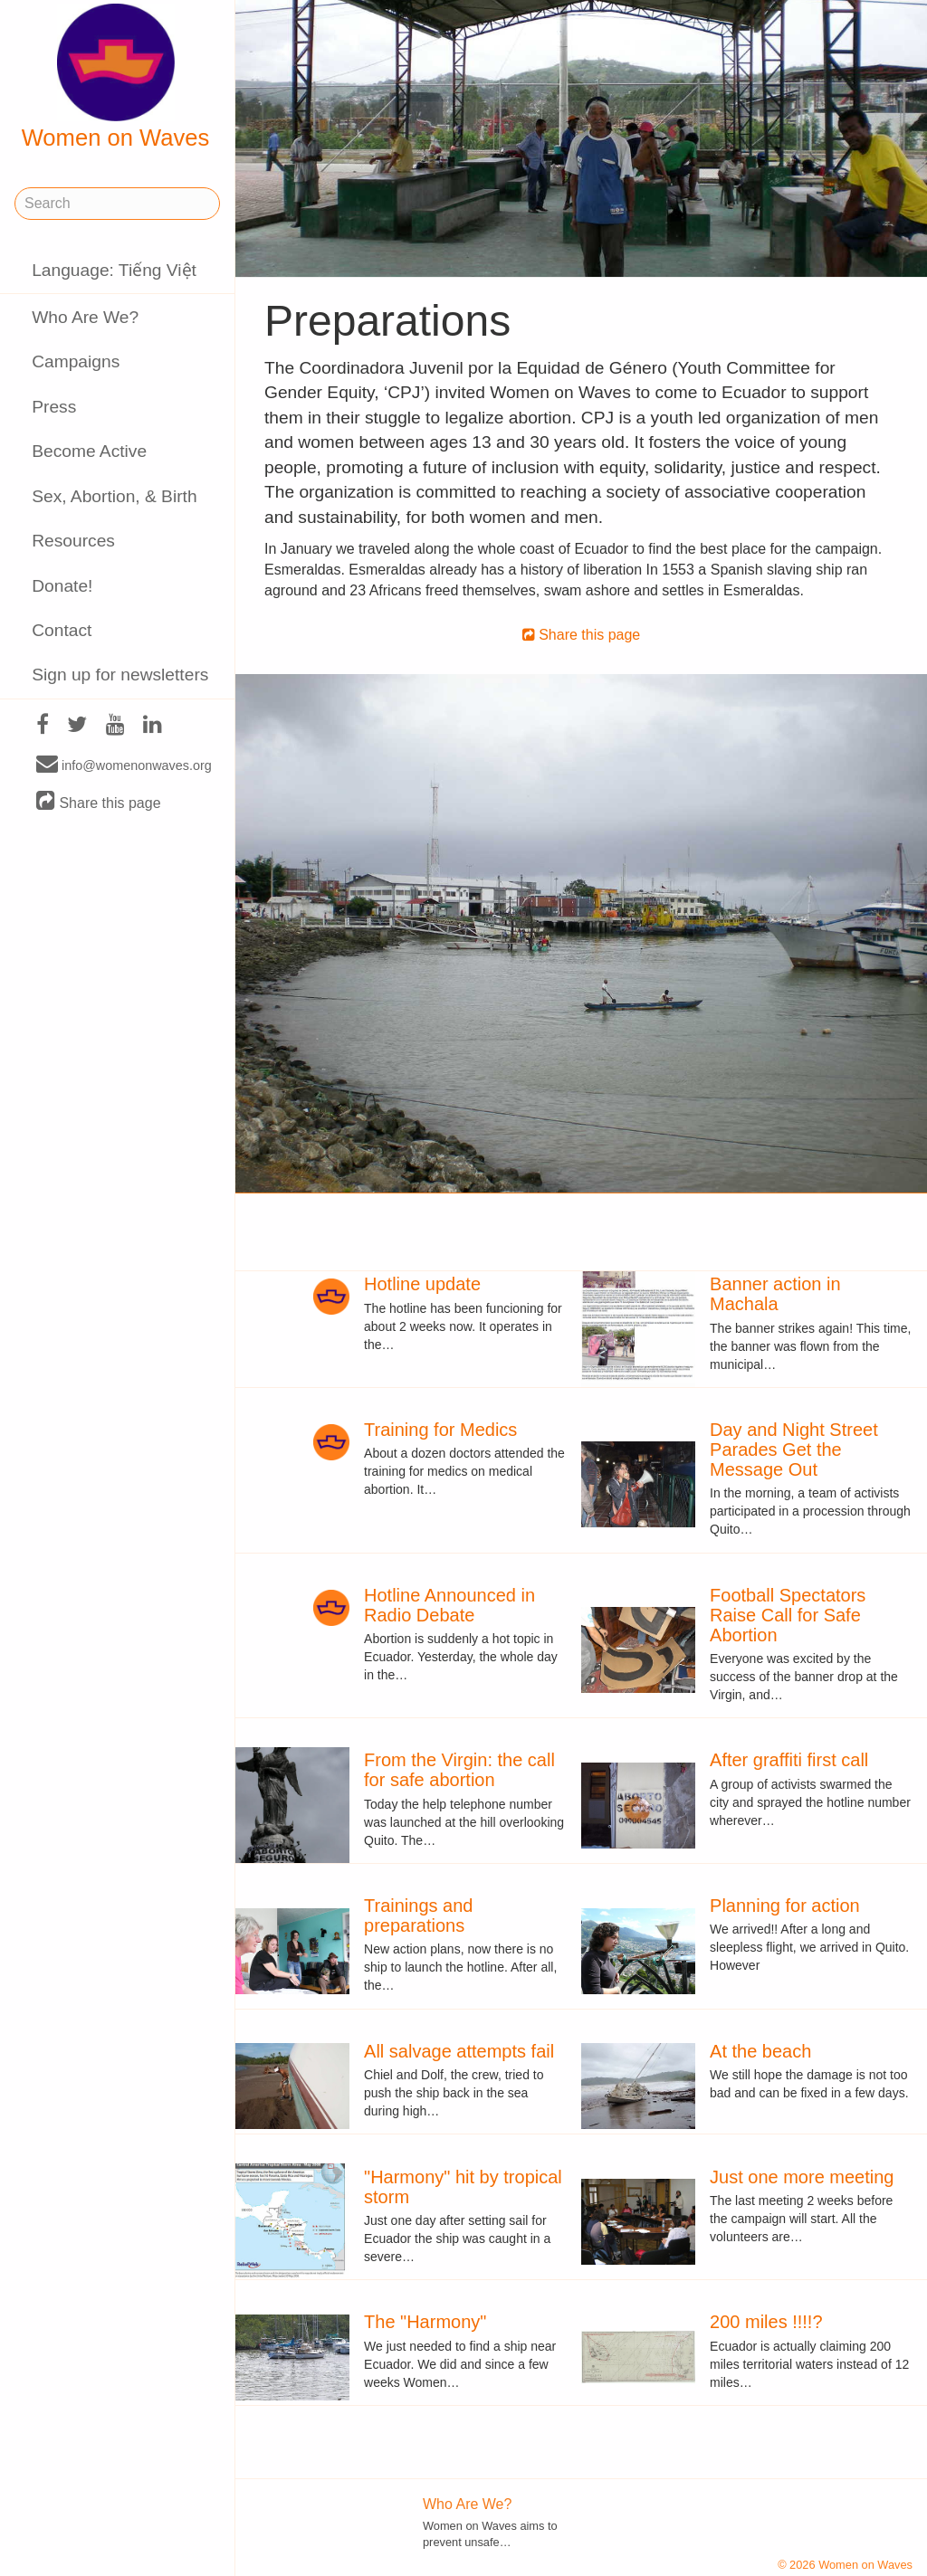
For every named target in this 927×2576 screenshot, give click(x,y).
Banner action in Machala (775, 1294)
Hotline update (422, 1284)
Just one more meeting (802, 2177)
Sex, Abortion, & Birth (114, 496)
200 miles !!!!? (766, 2322)
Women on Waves (116, 77)
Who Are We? (85, 317)
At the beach (760, 2051)
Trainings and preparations (418, 1915)
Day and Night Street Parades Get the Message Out (794, 1449)
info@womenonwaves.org (124, 765)
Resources (73, 540)
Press (54, 406)
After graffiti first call (789, 1760)
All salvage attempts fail (459, 2051)
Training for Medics (440, 1430)
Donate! (62, 585)
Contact (61, 630)
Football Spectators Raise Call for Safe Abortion (787, 1615)
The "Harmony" (425, 2322)
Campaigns (75, 361)
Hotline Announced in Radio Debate (449, 1605)
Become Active (89, 451)
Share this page (98, 802)
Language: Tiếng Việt (114, 270)
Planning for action (785, 1905)
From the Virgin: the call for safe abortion (459, 1770)
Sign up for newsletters (120, 674)
